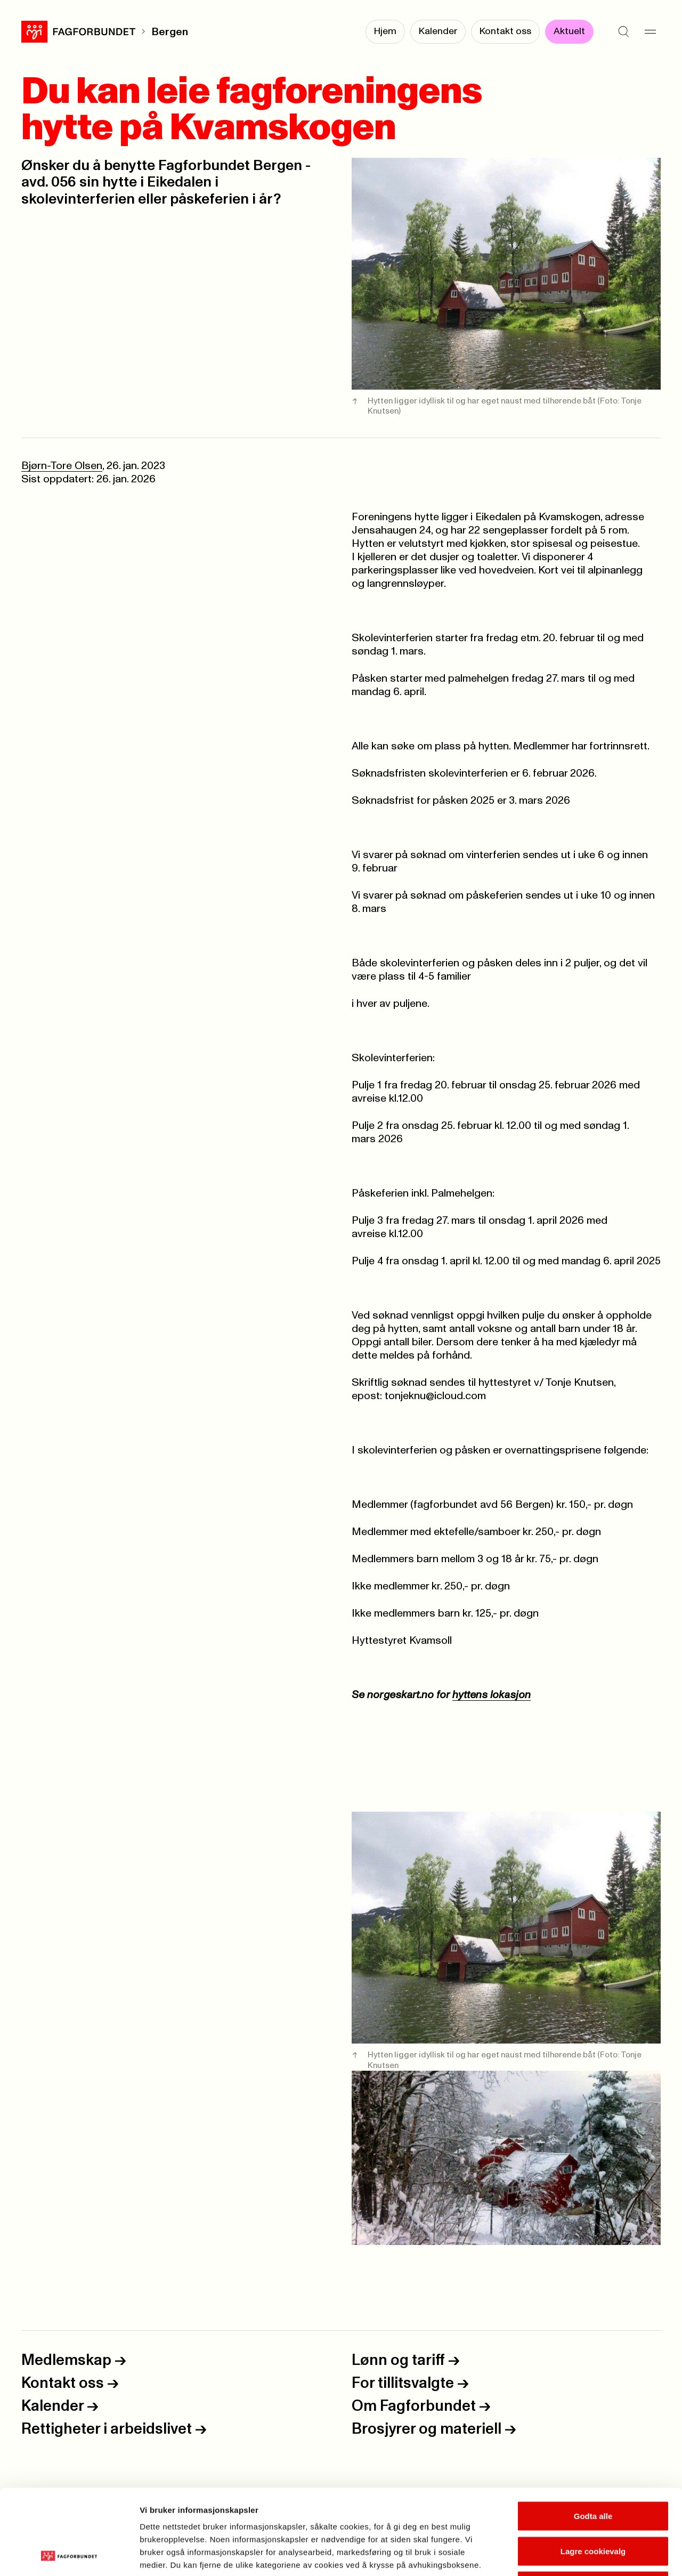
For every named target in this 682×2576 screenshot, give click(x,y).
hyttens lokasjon (491, 1695)
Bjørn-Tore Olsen (61, 466)
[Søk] (623, 32)
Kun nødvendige (593, 2505)
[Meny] (650, 32)
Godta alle (593, 2436)
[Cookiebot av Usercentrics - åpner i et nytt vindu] (69, 2555)
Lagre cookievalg (593, 2471)
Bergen (169, 32)
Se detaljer (573, 2554)
